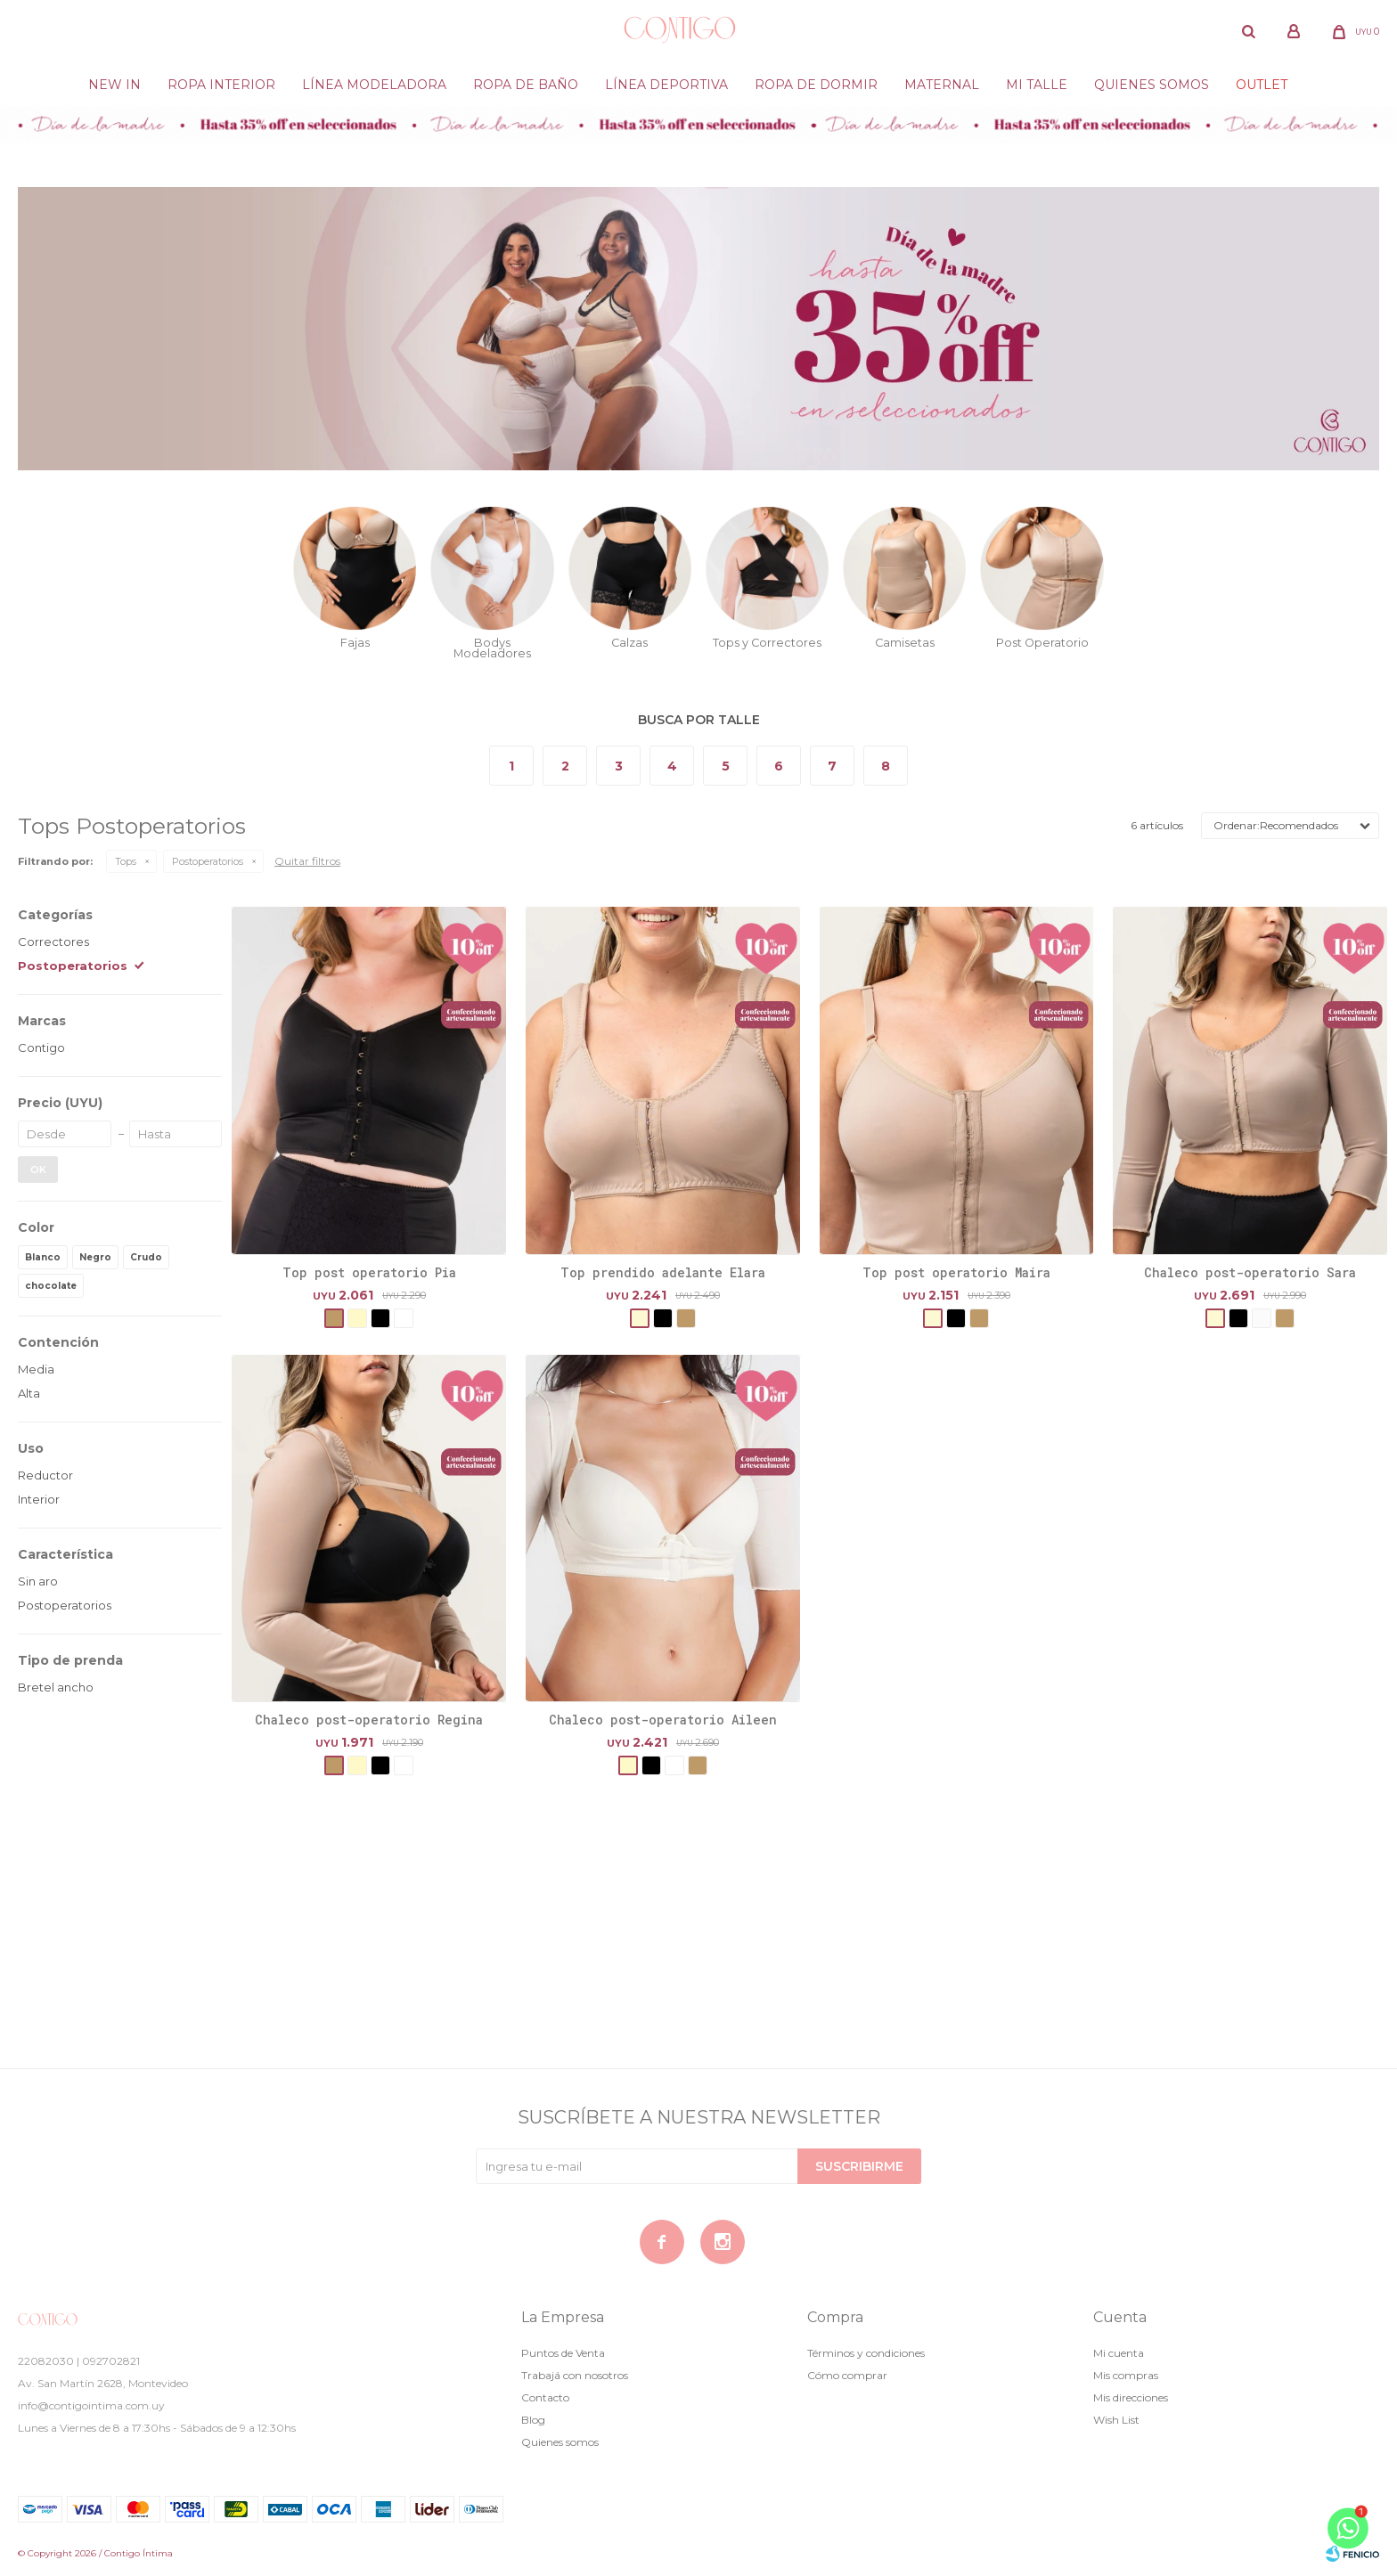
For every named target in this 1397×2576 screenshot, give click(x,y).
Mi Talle (1036, 85)
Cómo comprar (847, 2375)
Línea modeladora (374, 85)
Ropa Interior (221, 85)
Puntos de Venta (563, 2353)
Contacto (545, 2397)
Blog (533, 2419)
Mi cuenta (1118, 2353)
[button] (1248, 31)
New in (114, 85)
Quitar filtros (307, 861)
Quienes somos (1151, 85)
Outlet (1261, 85)
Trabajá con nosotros (574, 2375)
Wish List (1116, 2419)
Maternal (941, 85)
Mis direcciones (1130, 2397)
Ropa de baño (525, 85)
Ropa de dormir (816, 85)
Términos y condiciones (866, 2353)
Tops (125, 861)
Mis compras (1125, 2375)
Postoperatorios (207, 861)
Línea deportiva (666, 85)
